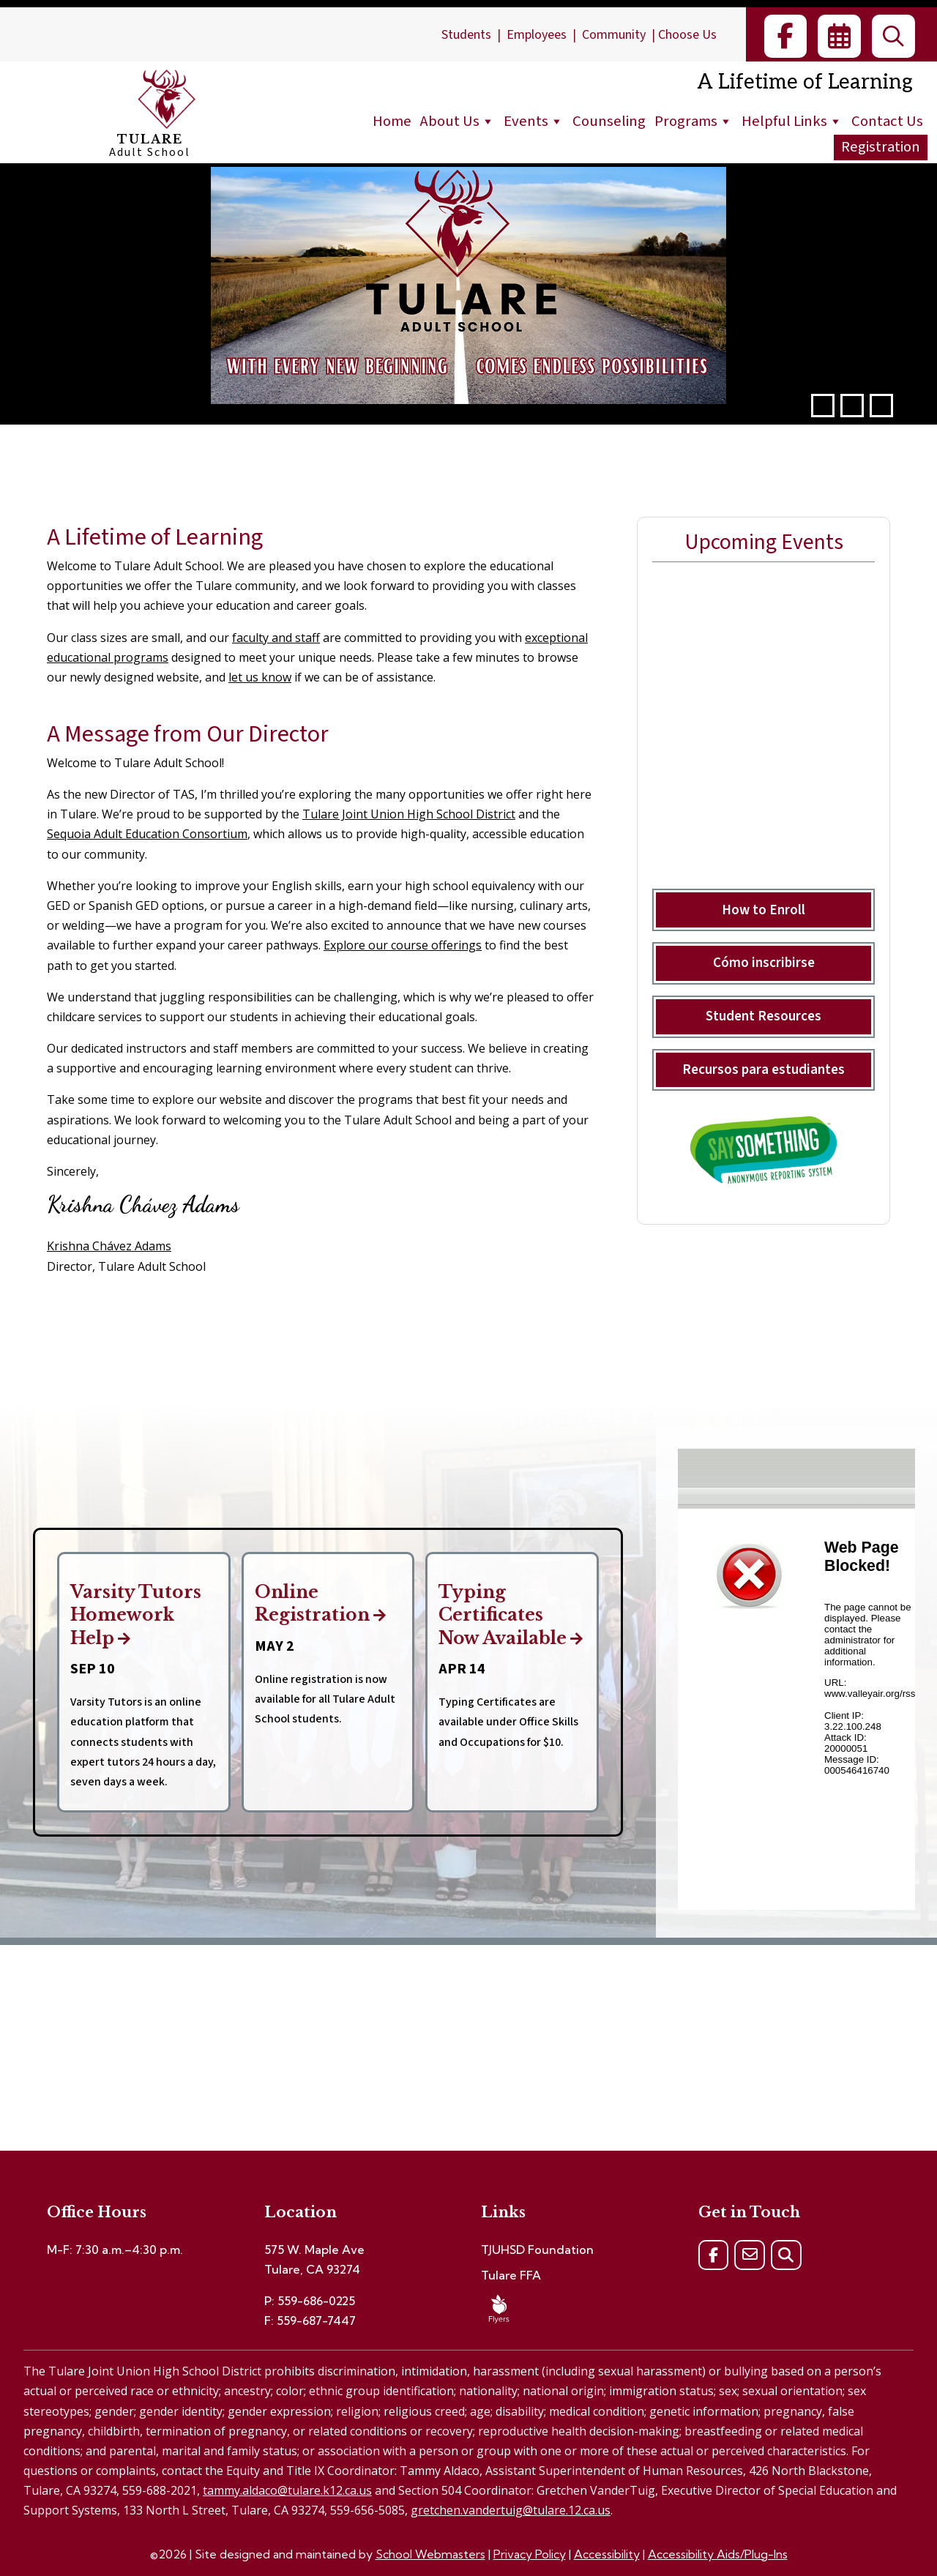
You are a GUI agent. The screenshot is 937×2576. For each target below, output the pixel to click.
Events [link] (534, 121)
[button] (823, 405)
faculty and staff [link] (276, 638)
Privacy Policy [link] (529, 2554)
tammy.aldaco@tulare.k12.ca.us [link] (287, 2490)
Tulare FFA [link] (511, 2275)
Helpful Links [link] (792, 121)
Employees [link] (537, 35)
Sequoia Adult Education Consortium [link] (147, 834)
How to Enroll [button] (763, 910)
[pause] (852, 405)
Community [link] (614, 35)
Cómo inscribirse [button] (764, 962)
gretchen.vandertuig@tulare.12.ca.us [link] (511, 2510)
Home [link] (392, 121)
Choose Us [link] (687, 35)
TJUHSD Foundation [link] (537, 2249)
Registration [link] (880, 146)
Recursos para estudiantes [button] (763, 1069)
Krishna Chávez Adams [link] (109, 1246)
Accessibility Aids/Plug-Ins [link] (718, 2554)
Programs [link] (693, 121)
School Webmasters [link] (430, 2554)
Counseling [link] (609, 121)
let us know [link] (259, 677)
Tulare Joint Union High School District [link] (408, 814)
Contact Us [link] (887, 121)
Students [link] (466, 35)
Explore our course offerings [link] (403, 945)
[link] (785, 36)
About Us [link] (457, 121)
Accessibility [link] (607, 2554)
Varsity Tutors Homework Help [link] (143, 1615)
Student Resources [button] (763, 1016)
